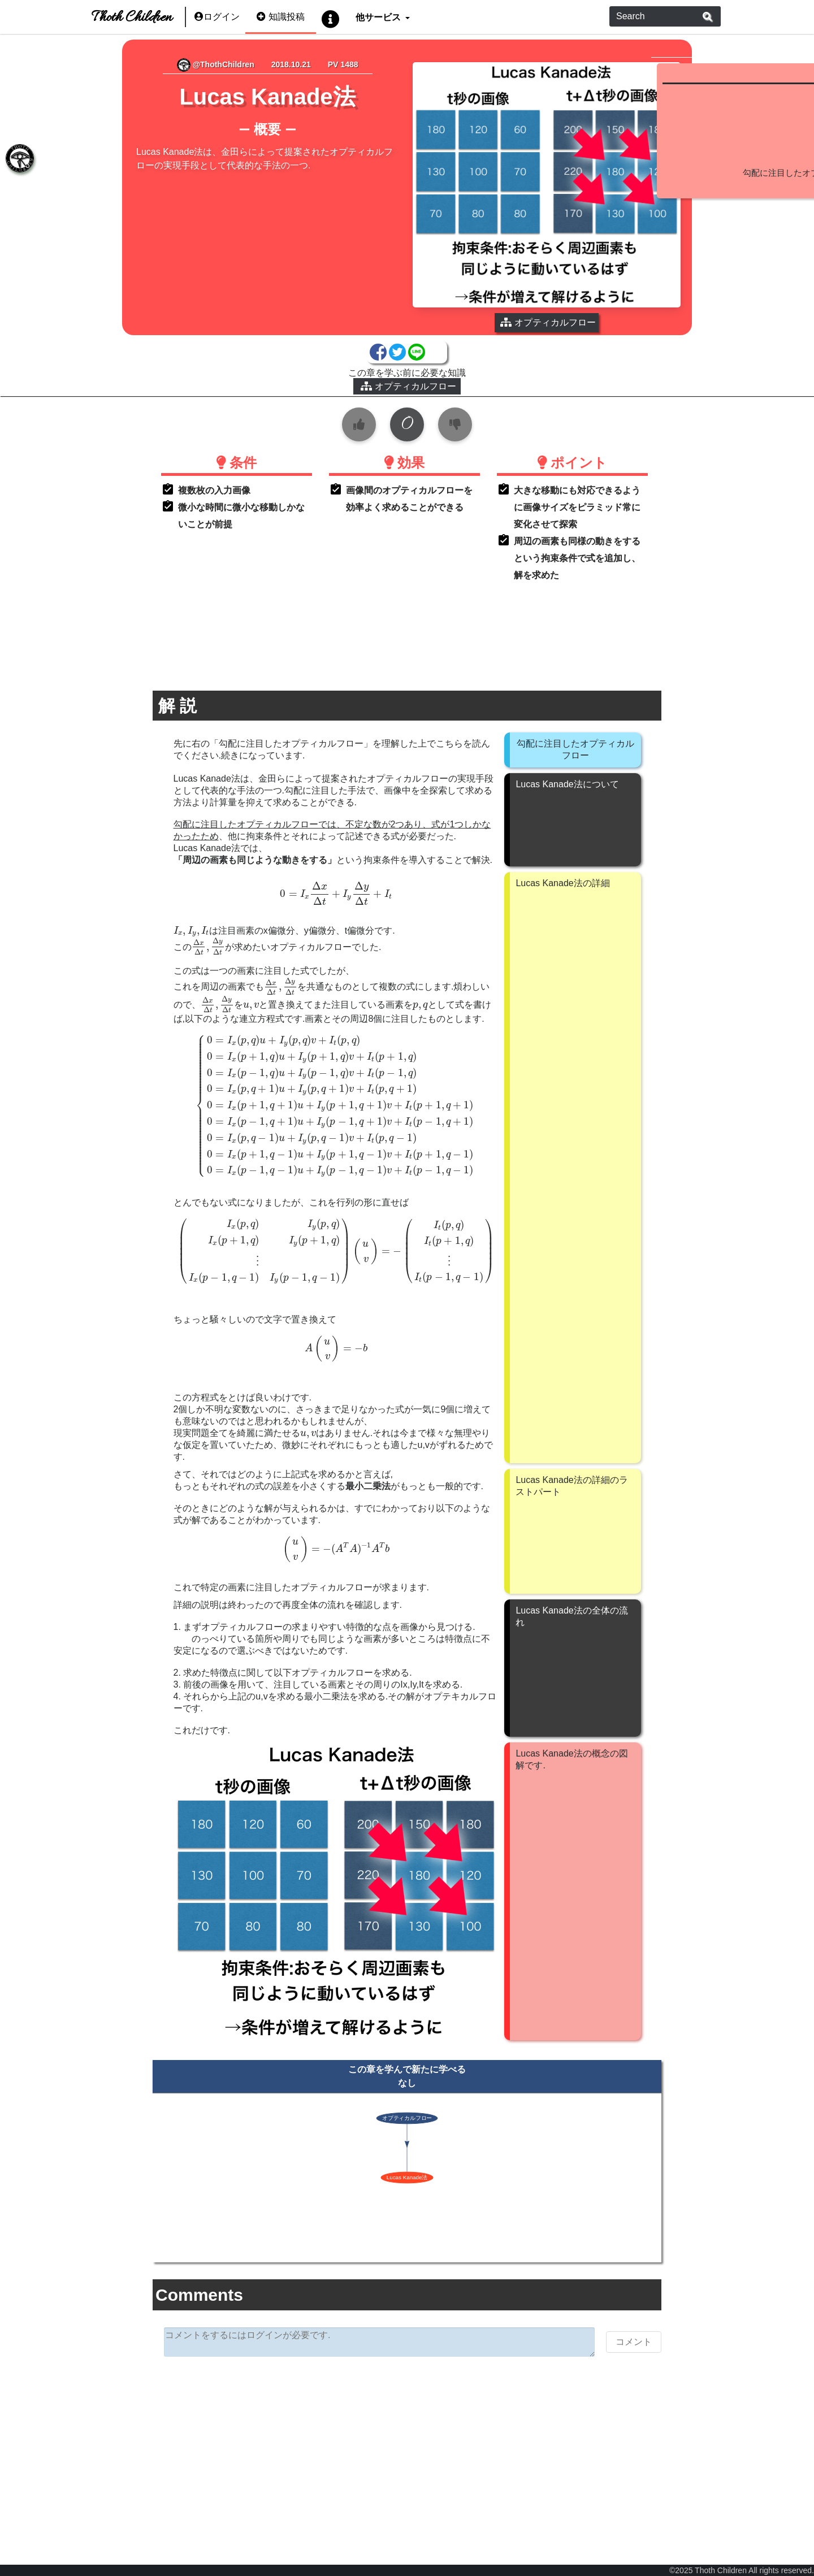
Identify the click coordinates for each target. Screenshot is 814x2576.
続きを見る (727, 254)
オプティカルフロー (327, 334)
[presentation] (254, 841)
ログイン (217, 16)
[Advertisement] (325, 2401)
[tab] (17, 161)
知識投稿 (281, 16)
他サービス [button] (379, 17)
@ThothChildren (162, 64)
